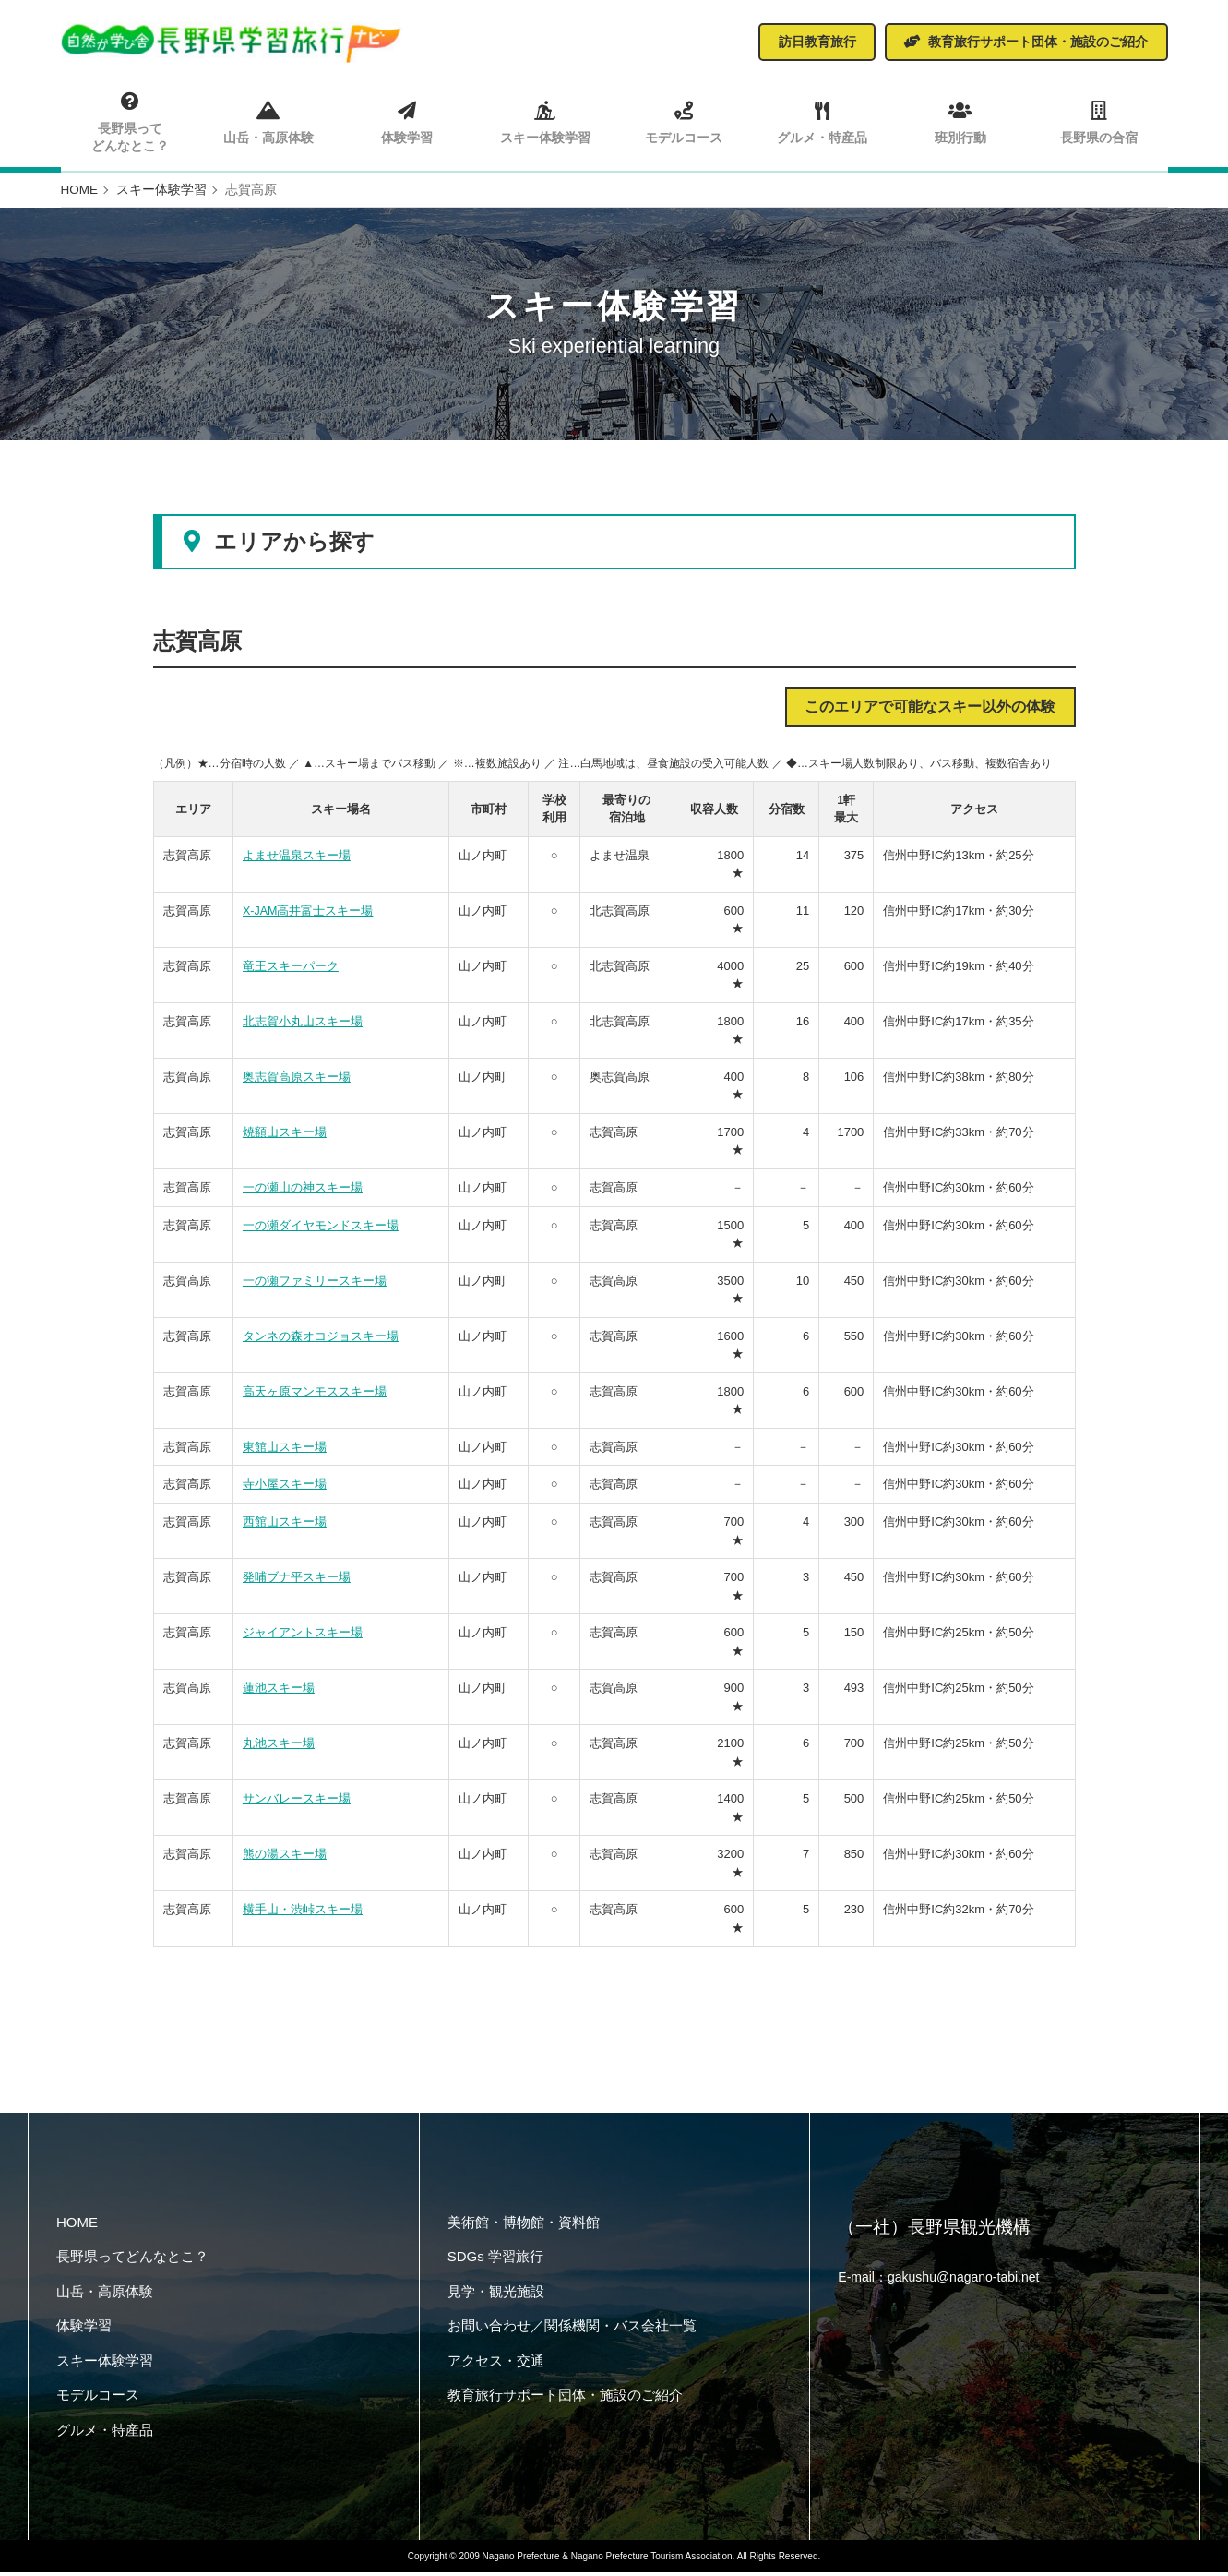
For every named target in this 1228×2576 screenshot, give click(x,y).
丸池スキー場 (279, 1748)
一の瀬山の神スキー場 (303, 1192)
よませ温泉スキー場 (297, 860)
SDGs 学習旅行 (495, 2261)
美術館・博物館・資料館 (523, 2226)
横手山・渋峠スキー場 (303, 1914)
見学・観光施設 (495, 2295)
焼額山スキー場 (285, 1137)
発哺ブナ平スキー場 (297, 1581)
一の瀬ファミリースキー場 (315, 1285)
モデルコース (683, 121)
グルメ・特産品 (821, 121)
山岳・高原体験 (268, 121)
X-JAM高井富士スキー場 (309, 915)
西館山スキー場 (285, 1526)
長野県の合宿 (1098, 121)
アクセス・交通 (495, 2364)
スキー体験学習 (545, 121)
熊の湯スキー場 (285, 1858)
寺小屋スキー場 (285, 1488)
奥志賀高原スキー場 (297, 1081)
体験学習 (406, 121)
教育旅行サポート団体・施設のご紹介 (565, 2399)
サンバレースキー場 (297, 1803)
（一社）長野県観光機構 (939, 2233)
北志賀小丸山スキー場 (303, 1026)
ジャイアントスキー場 (303, 1637)
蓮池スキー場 (279, 1692)
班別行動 (960, 121)
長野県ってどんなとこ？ (130, 121)
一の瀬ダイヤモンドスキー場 (321, 1230)
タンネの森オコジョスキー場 (321, 1341)
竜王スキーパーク (291, 970)
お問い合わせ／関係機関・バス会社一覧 (572, 2330)
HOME (77, 2226)
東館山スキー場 (285, 1451)
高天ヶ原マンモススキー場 (315, 1396)
